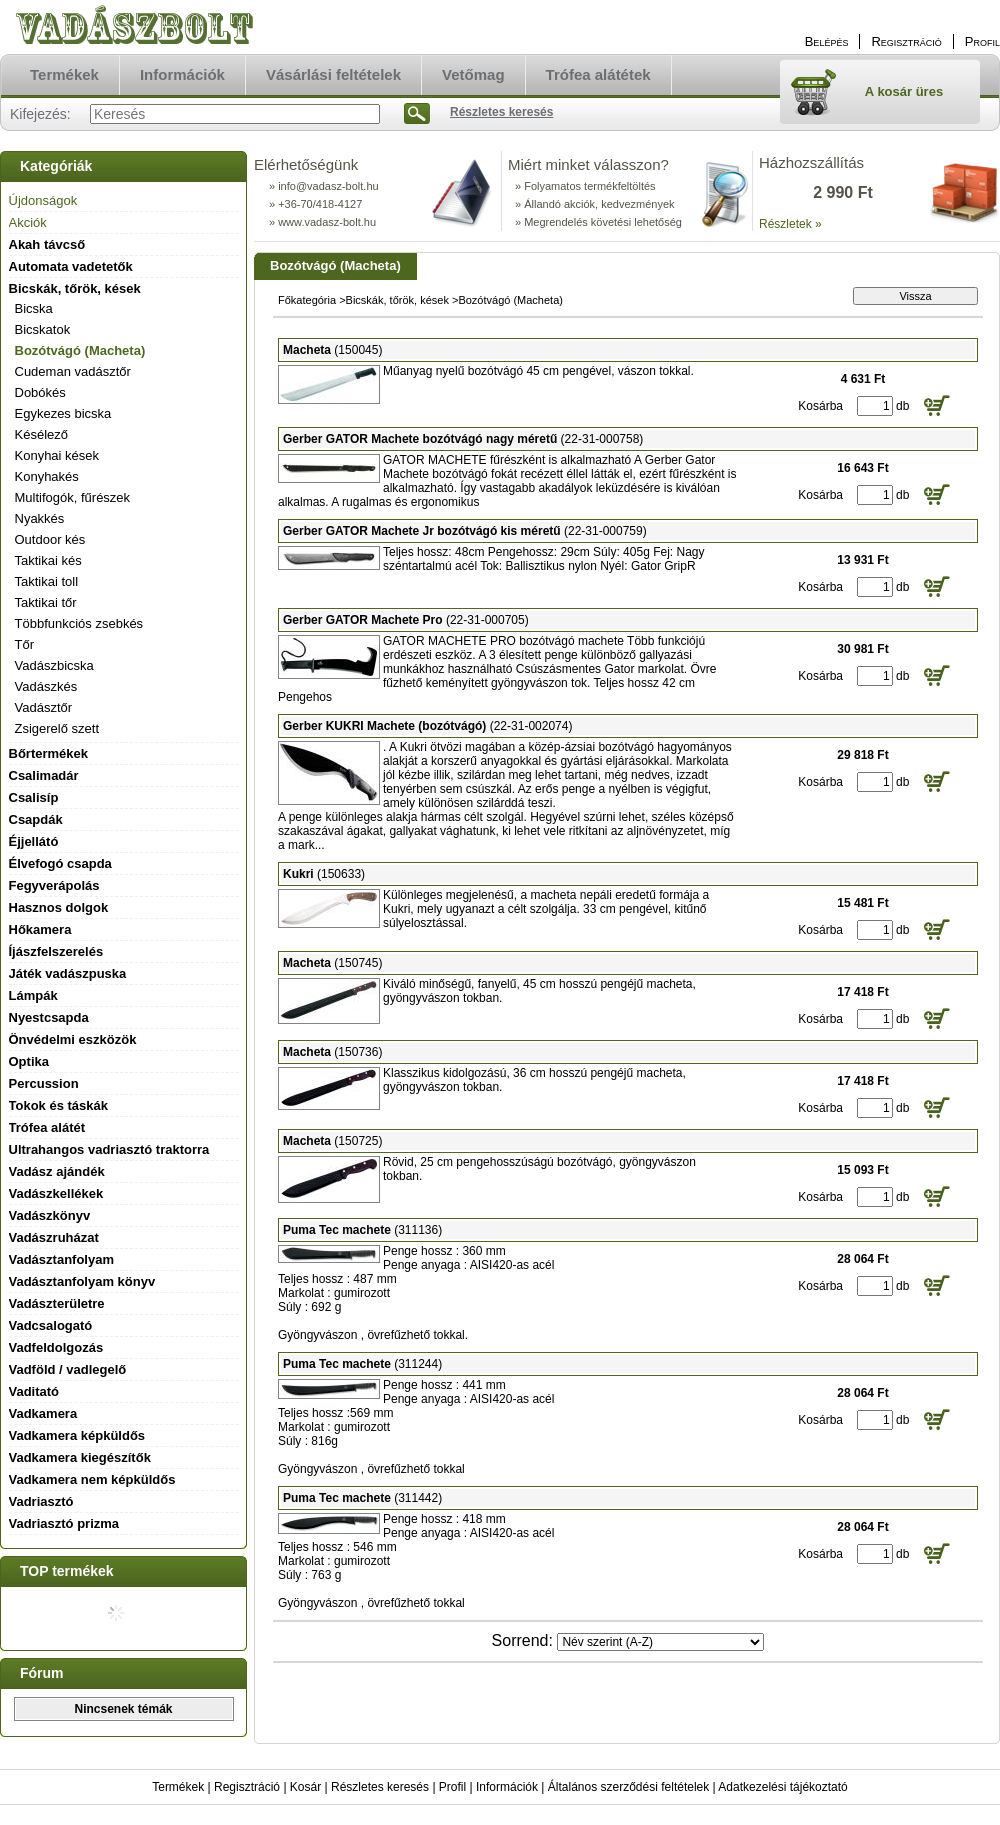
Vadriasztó (41, 1501)
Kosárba (820, 406)
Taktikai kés (48, 560)
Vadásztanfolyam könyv (82, 1281)
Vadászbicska (54, 665)
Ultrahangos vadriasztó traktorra (109, 1149)
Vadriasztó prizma (64, 1523)
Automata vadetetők (71, 266)
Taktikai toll (47, 581)
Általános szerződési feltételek (628, 1787)
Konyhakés (47, 476)
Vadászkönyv (50, 1215)
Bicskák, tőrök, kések (397, 300)
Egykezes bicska (63, 413)
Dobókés (40, 392)
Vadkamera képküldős (77, 1435)
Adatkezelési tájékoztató (782, 1787)
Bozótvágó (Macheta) (80, 350)
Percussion (44, 1083)
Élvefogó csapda (60, 863)
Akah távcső (47, 244)
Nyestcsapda (49, 1017)
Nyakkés (40, 518)
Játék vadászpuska (68, 973)
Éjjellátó (34, 841)
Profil (452, 1787)
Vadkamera (43, 1413)
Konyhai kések (57, 455)
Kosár (305, 1787)
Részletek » (790, 224)
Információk (507, 1787)
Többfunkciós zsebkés (79, 623)
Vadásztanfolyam (62, 1259)
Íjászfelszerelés (56, 951)
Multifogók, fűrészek (73, 497)
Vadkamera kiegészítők (80, 1457)
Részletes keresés (380, 1787)
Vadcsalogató (51, 1325)
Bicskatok (43, 329)
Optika (29, 1061)
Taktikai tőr (46, 602)
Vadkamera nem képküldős (92, 1479)
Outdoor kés (50, 539)
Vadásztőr (44, 707)
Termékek (178, 1787)
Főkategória (307, 300)
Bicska (34, 308)
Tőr (25, 644)
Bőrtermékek (49, 753)
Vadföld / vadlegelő (68, 1369)
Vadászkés (46, 686)
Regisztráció (247, 1787)
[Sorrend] (660, 1642)
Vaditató (34, 1391)
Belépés (827, 41)
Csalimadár (44, 775)
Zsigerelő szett (57, 728)
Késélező (41, 434)
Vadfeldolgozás (56, 1347)
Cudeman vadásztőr (73, 371)
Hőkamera (40, 929)
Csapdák (36, 819)
